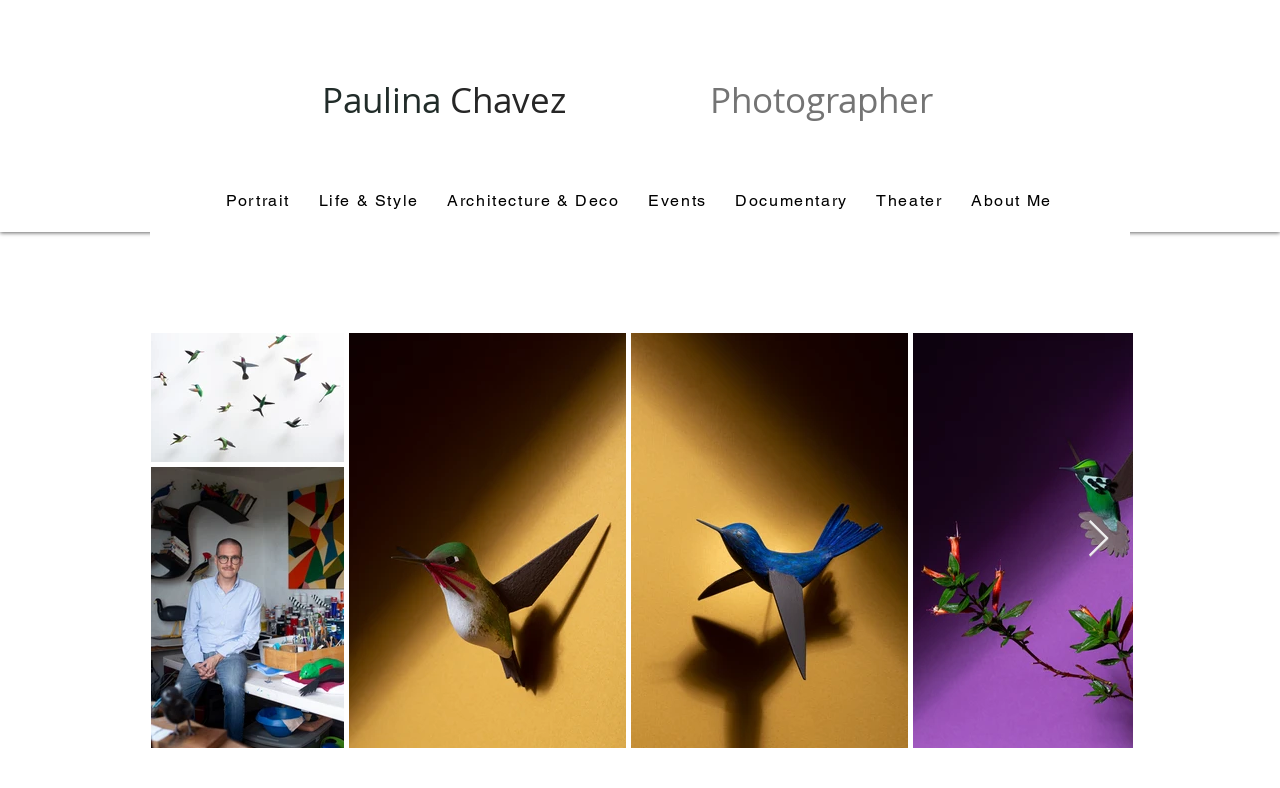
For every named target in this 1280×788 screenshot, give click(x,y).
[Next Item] (1098, 539)
